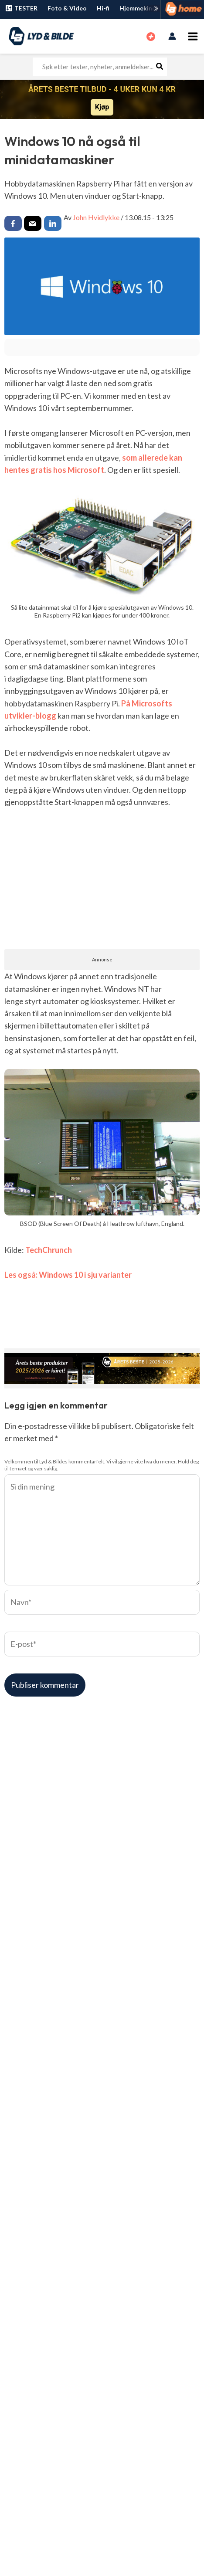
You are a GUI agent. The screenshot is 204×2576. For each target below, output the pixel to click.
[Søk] (160, 66)
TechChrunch (48, 1250)
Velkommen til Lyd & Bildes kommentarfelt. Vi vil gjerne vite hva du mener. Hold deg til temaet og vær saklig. (101, 1465)
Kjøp (102, 107)
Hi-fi (103, 8)
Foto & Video (67, 8)
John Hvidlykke (96, 217)
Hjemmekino (137, 8)
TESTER (20, 8)
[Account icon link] (172, 36)
